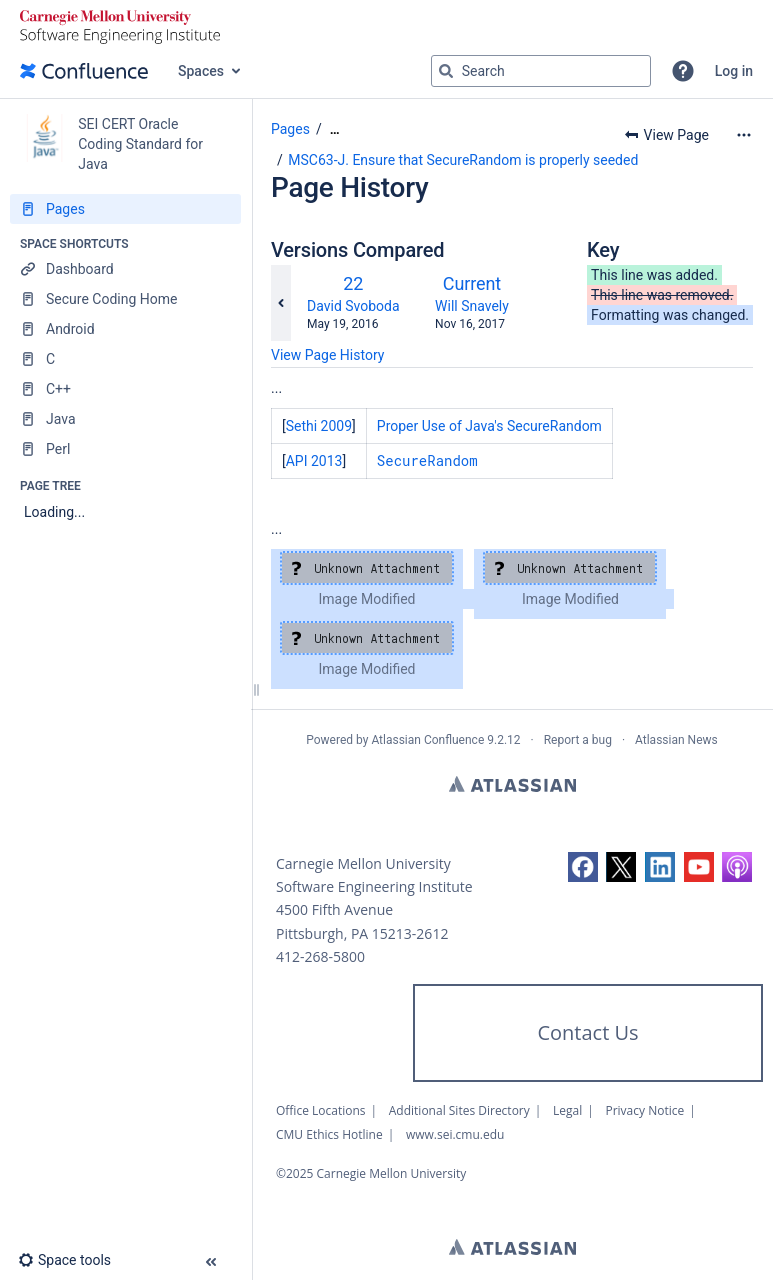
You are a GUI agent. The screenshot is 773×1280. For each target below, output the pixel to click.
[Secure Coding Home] (125, 299)
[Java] (125, 419)
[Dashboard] (125, 269)
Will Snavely (472, 306)
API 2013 (314, 461)
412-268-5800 (320, 956)
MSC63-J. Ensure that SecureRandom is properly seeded (463, 160)
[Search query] (541, 71)
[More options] (744, 135)
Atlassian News (676, 740)
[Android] (125, 329)
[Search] (446, 71)
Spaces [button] (201, 71)
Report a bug (578, 740)
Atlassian (512, 784)
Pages (290, 129)
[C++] (125, 389)
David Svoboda (353, 306)
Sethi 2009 (319, 426)
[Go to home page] (84, 71)
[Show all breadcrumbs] (335, 129)
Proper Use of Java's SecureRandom (489, 426)
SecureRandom (427, 460)
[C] (125, 359)
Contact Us (587, 1032)
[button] (683, 71)
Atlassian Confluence (427, 740)
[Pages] (125, 209)
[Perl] (125, 449)
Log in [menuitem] (734, 71)
